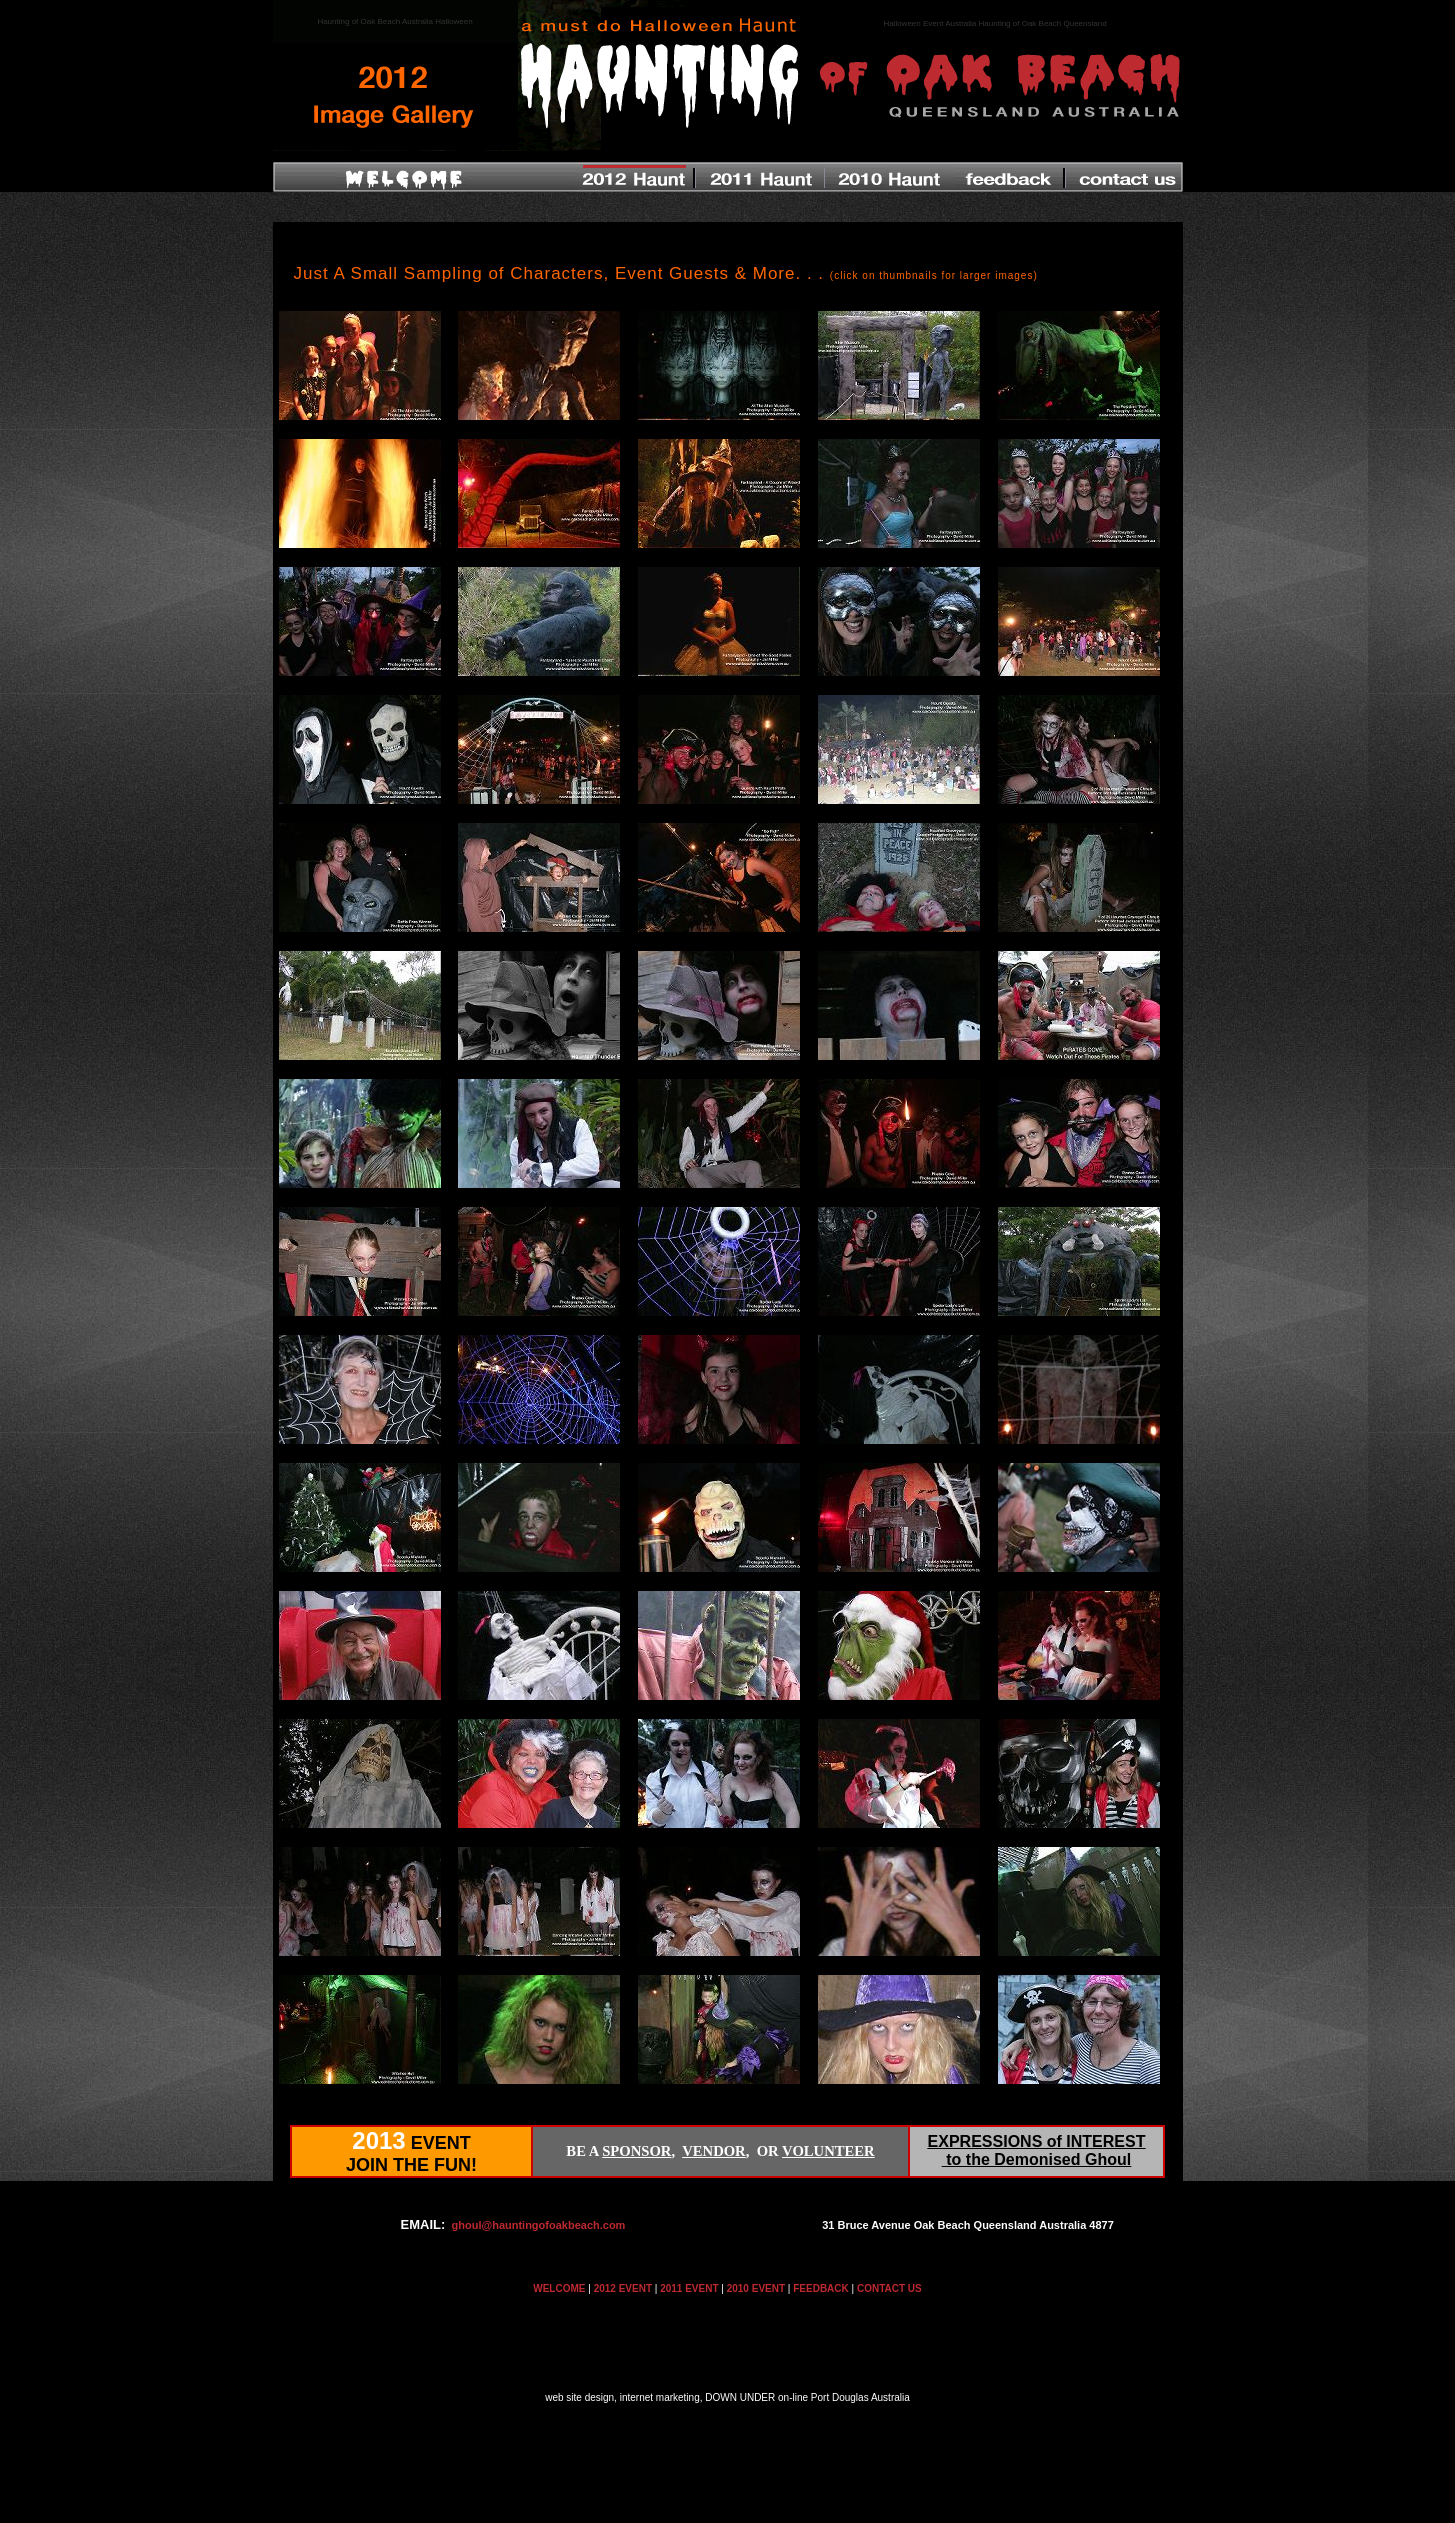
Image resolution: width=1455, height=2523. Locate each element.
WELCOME (559, 2288)
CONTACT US (889, 2288)
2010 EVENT (756, 2288)
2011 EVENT (689, 2288)
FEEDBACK (821, 2288)
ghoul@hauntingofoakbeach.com (539, 2225)
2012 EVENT (623, 2288)
